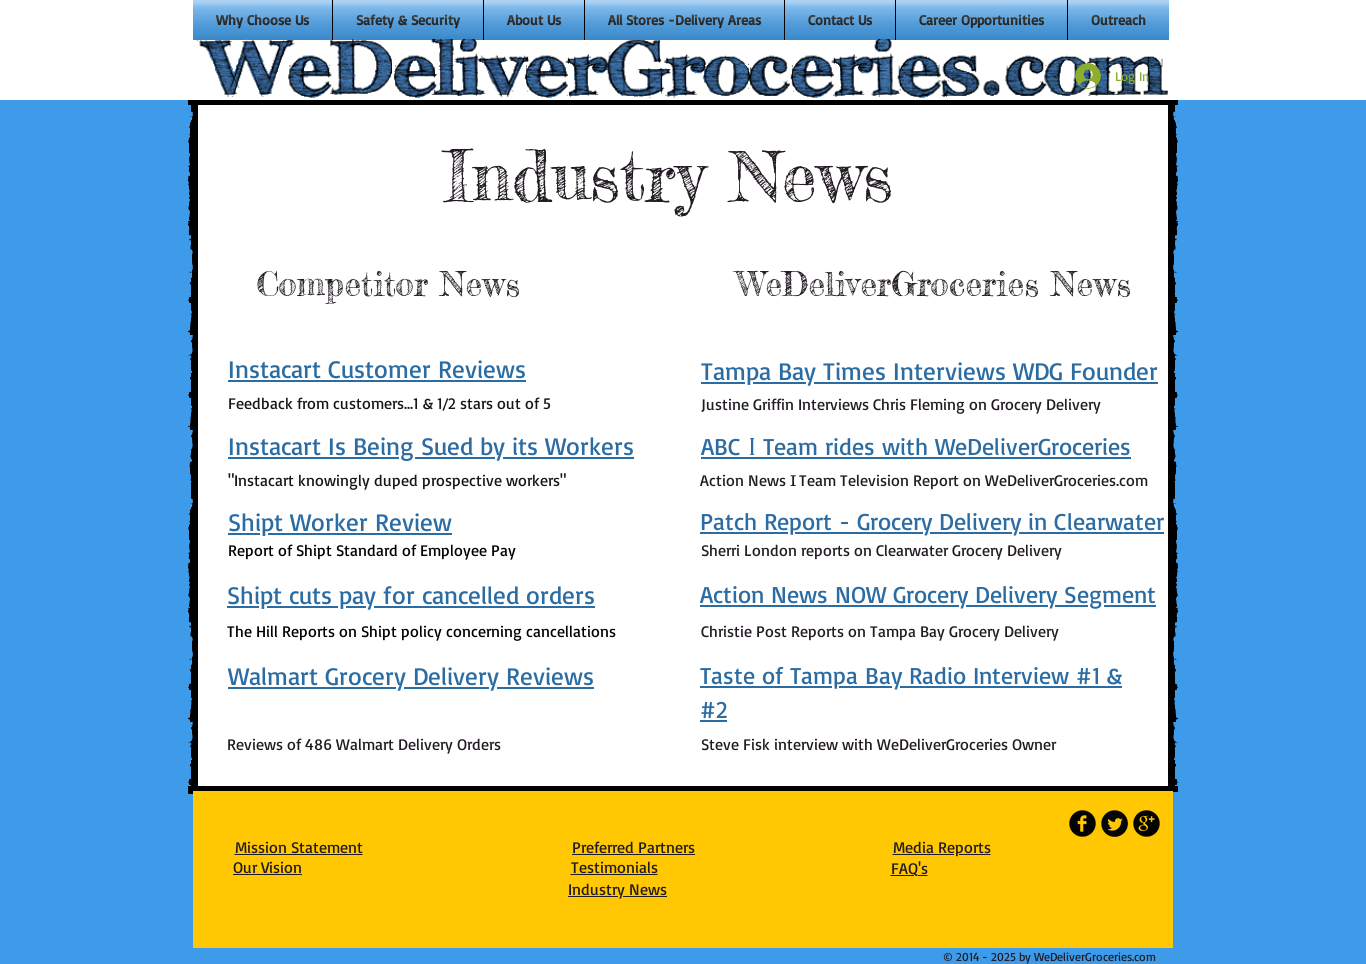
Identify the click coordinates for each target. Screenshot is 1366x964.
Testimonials (614, 867)
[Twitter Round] (1114, 823)
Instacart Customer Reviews (377, 368)
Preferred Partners (633, 847)
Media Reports (942, 847)
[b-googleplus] (1146, 823)
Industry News (617, 889)
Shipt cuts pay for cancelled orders (411, 594)
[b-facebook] (1082, 823)
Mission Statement (299, 847)
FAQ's (909, 868)
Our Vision (267, 867)
